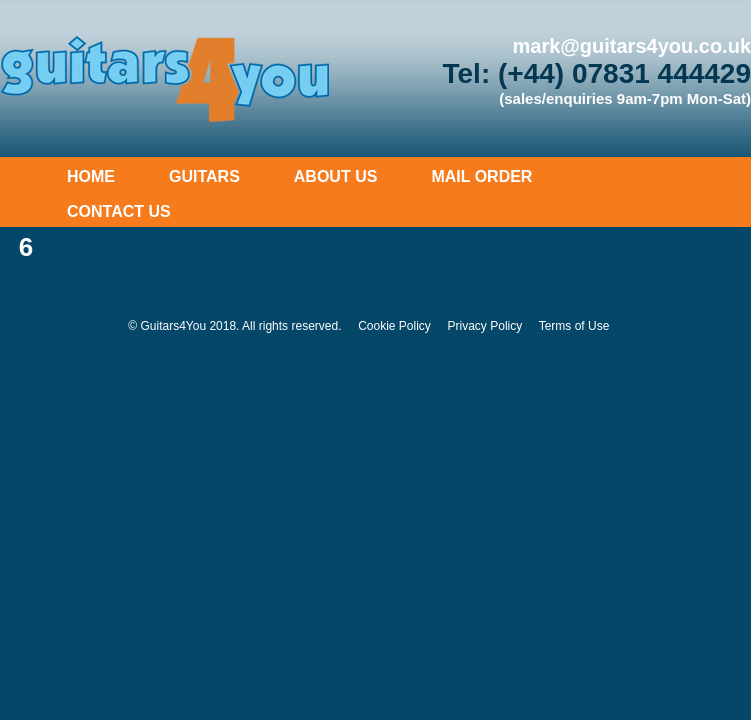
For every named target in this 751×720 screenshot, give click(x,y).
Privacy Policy (485, 326)
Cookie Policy (394, 326)
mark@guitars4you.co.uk (632, 46)
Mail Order (481, 176)
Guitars (204, 176)
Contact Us (119, 211)
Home (91, 176)
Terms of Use (574, 326)
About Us (336, 176)
